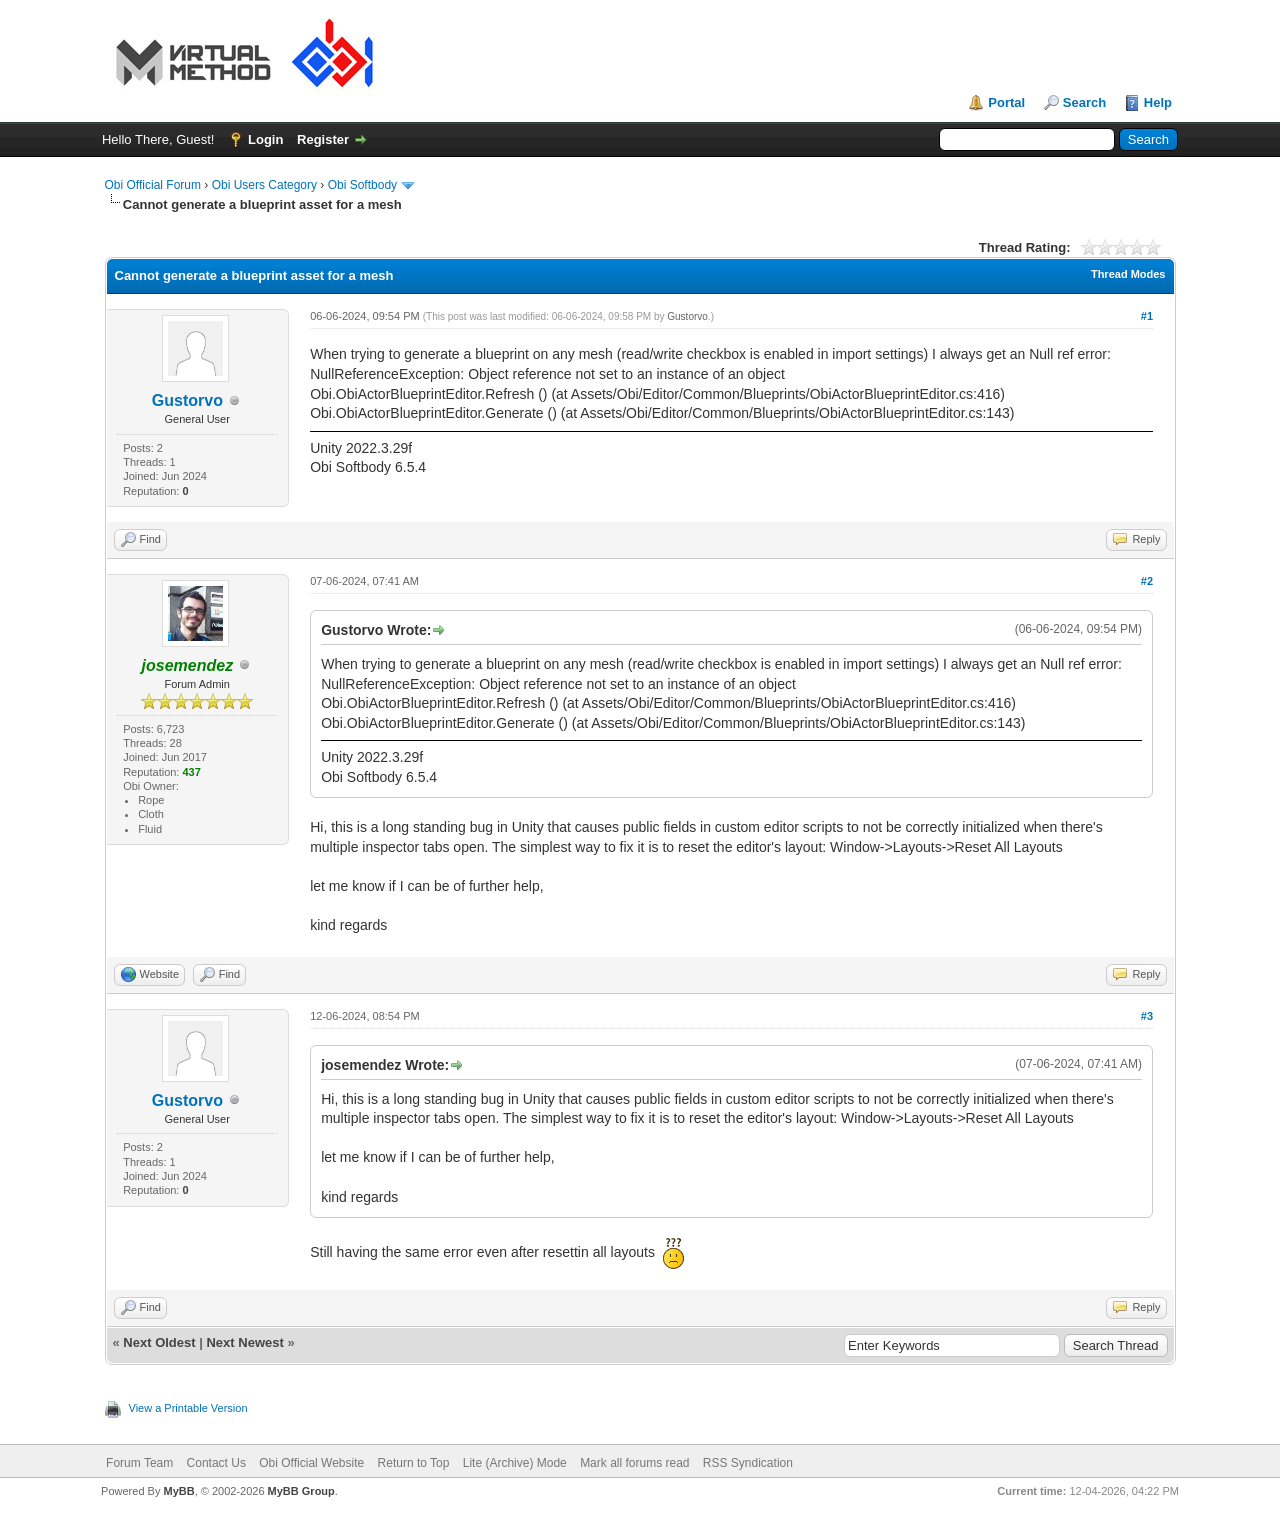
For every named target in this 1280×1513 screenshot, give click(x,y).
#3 (1147, 1016)
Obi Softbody (362, 185)
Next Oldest (159, 1342)
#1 (1147, 316)
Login (265, 139)
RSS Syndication (748, 1463)
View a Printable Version (188, 1408)
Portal (1006, 102)
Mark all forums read (634, 1463)
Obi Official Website (311, 1463)
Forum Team (139, 1463)
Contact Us (216, 1463)
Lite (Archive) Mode (515, 1463)
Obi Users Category (264, 185)
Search (1084, 102)
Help (1158, 102)
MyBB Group (301, 1491)
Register (323, 139)
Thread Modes (1128, 274)
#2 (1147, 581)
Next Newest (244, 1342)
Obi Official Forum (153, 185)
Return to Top (414, 1463)
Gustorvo (187, 400)
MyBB (178, 1491)
